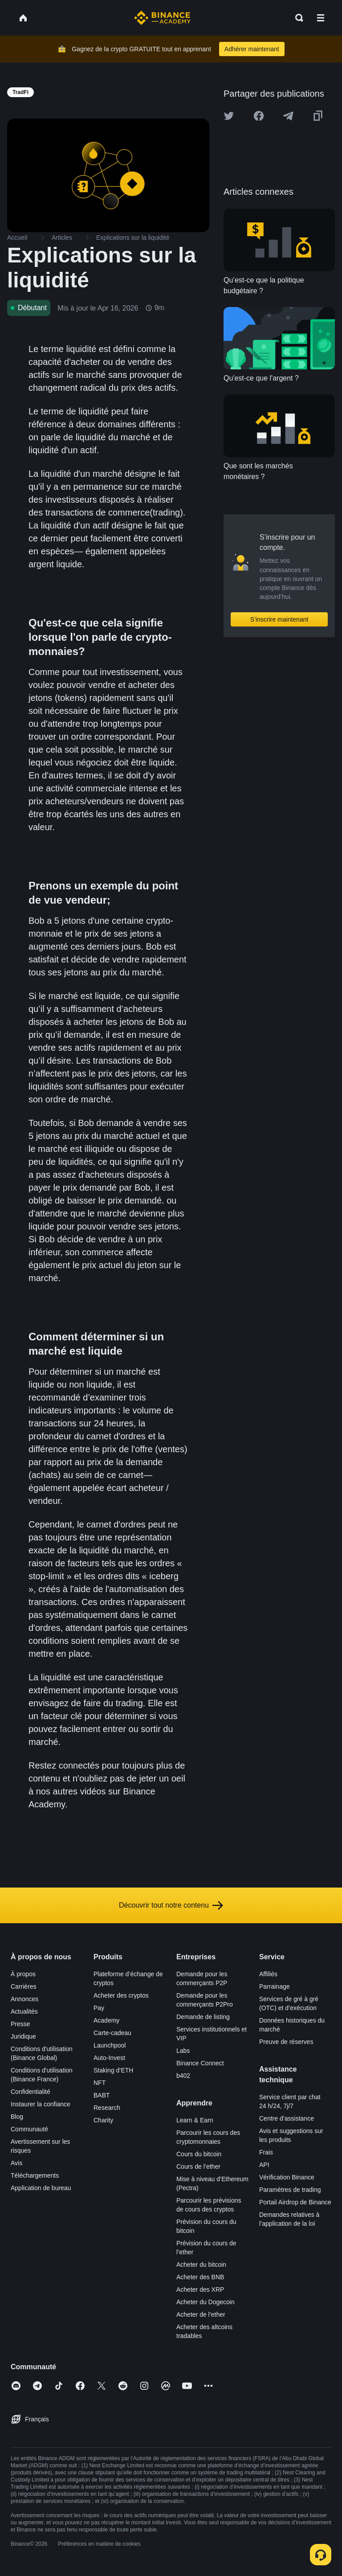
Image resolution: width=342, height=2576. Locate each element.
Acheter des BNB (200, 2277)
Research (107, 2107)
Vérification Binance (286, 2177)
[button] (320, 17)
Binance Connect (200, 2063)
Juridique (23, 2036)
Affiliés (268, 1974)
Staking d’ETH (113, 2070)
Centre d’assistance (286, 2118)
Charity (103, 2120)
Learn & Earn (194, 2120)
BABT (102, 2095)
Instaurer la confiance (40, 2104)
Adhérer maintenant (251, 49)
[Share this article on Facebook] (258, 116)
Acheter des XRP (200, 2289)
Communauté (29, 2129)
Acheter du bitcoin (201, 2264)
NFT (100, 2082)
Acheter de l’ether (200, 2314)
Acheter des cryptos (121, 1995)
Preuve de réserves (286, 2041)
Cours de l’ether (198, 2166)
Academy (106, 2020)
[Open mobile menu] (320, 18)
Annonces (24, 1999)
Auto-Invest (109, 2057)
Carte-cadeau (112, 2032)
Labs (183, 2050)
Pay (99, 2007)
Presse (20, 2023)
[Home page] (162, 18)
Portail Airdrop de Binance (295, 2202)
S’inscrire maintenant (279, 619)
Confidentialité (30, 2091)
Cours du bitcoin (198, 2154)
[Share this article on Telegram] (288, 116)
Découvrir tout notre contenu (171, 1905)
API (264, 2164)
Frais (266, 2152)
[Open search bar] (297, 18)
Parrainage (274, 1986)
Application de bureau (41, 2187)
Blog (17, 2116)
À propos (23, 1974)
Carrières (24, 1986)
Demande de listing (203, 2016)
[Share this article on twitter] (229, 116)
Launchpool (110, 2045)
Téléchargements (35, 2175)
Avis (16, 2162)
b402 (183, 2075)
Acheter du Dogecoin (205, 2302)
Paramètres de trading (290, 2189)
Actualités (24, 2011)
